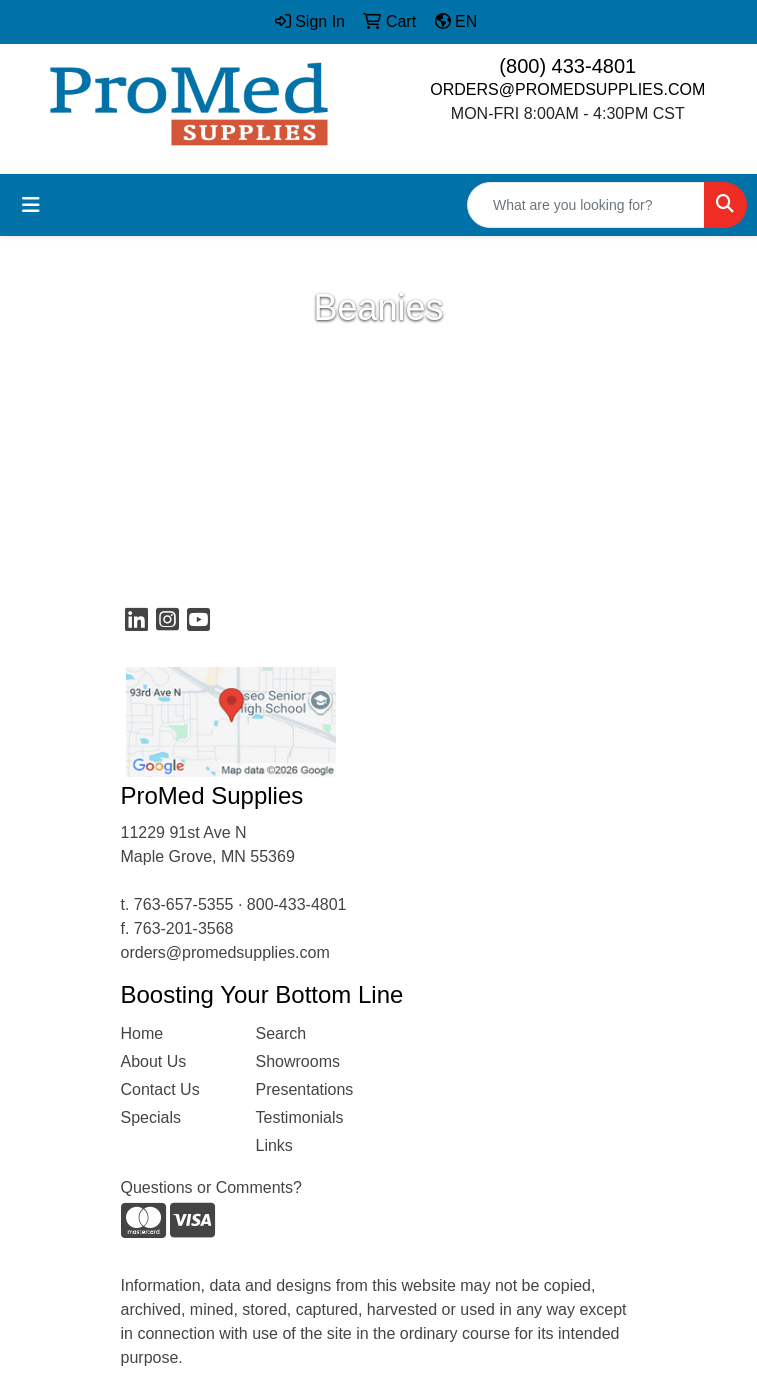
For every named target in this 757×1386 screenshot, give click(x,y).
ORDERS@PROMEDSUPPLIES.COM (567, 89)
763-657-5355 (184, 904)
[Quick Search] (586, 205)
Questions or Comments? (211, 1187)
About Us (154, 1061)
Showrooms (298, 1061)
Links (274, 1145)
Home (142, 1033)
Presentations (305, 1089)
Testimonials (300, 1117)
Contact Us (160, 1089)
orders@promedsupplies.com (225, 952)
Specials (151, 1117)
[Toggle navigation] (31, 205)
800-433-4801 (297, 904)
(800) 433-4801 (567, 66)
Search (281, 1033)
